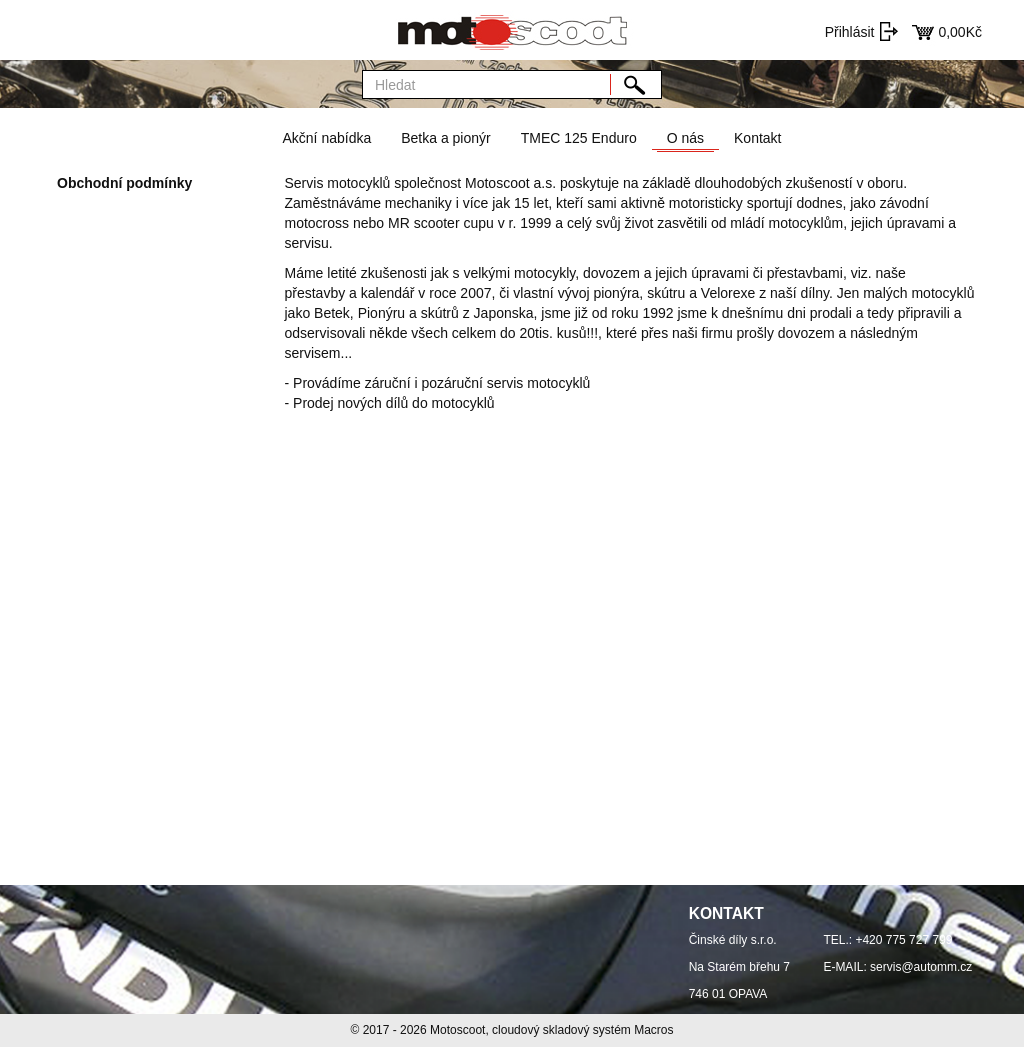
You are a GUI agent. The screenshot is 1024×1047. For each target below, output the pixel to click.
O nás (685, 138)
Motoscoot (457, 1030)
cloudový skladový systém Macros (582, 1030)
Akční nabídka (326, 138)
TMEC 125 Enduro (579, 138)
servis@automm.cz (921, 967)
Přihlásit (850, 32)
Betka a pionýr (446, 138)
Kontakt (757, 138)
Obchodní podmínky (124, 183)
